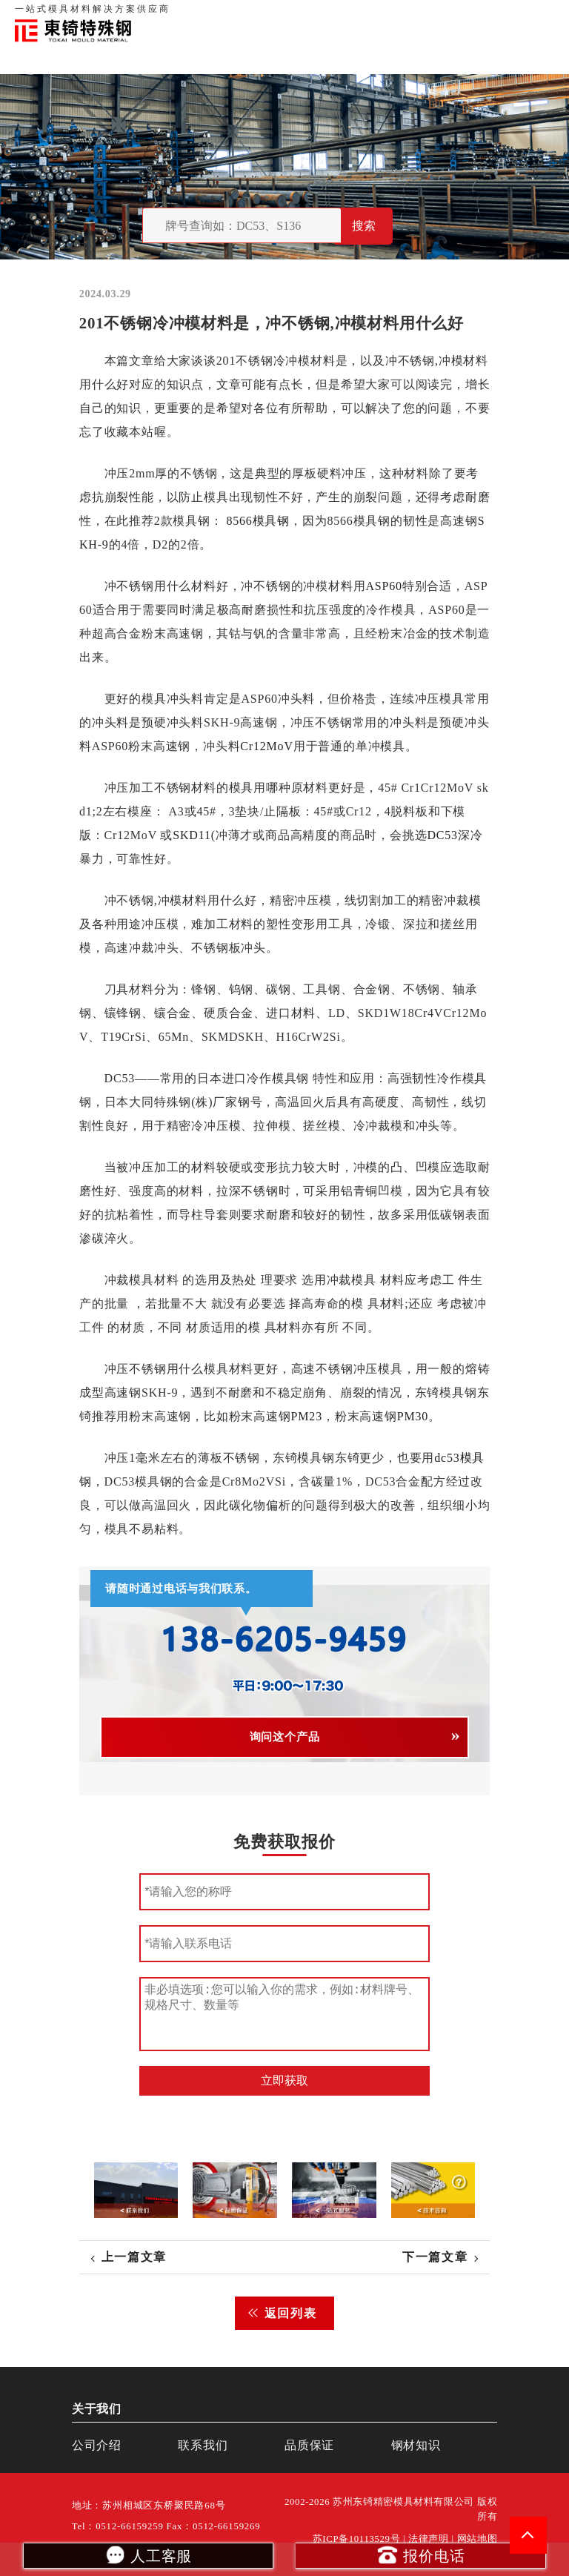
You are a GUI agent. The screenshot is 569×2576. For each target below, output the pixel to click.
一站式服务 (488, 14)
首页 (309, 14)
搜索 (364, 225)
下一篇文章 (434, 2257)
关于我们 (345, 14)
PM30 (412, 1416)
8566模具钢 (258, 520)
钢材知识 (538, 14)
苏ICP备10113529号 (357, 2539)
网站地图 (477, 2539)
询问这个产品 (285, 1737)
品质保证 (391, 14)
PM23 (306, 1416)
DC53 (442, 835)
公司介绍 (97, 2445)
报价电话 (420, 2554)
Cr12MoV (266, 746)
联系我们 (437, 14)
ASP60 (383, 586)
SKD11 (191, 835)
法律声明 (428, 2539)
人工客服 (148, 2554)
